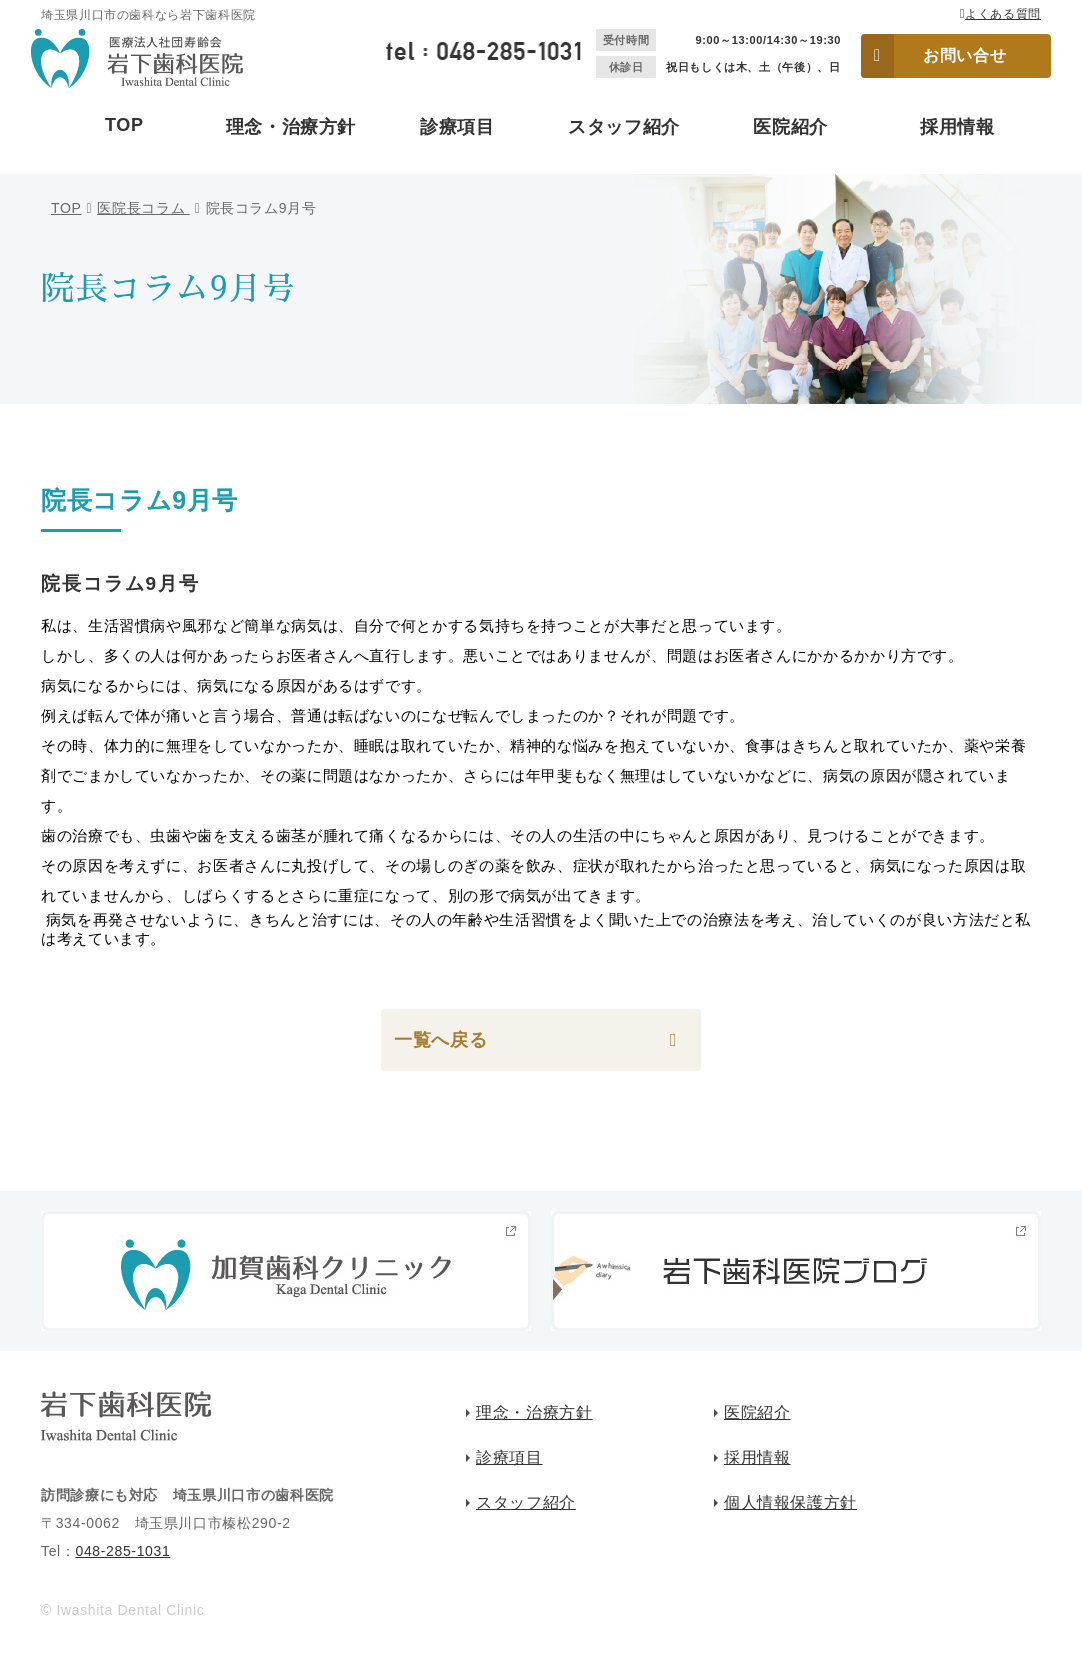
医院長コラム (143, 208)
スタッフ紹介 (624, 127)
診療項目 (457, 127)
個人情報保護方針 (790, 1502)
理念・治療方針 (291, 127)
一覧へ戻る (440, 1040)
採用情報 (957, 127)
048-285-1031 (122, 1551)
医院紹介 (790, 127)
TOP (124, 125)
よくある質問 (1003, 14)
